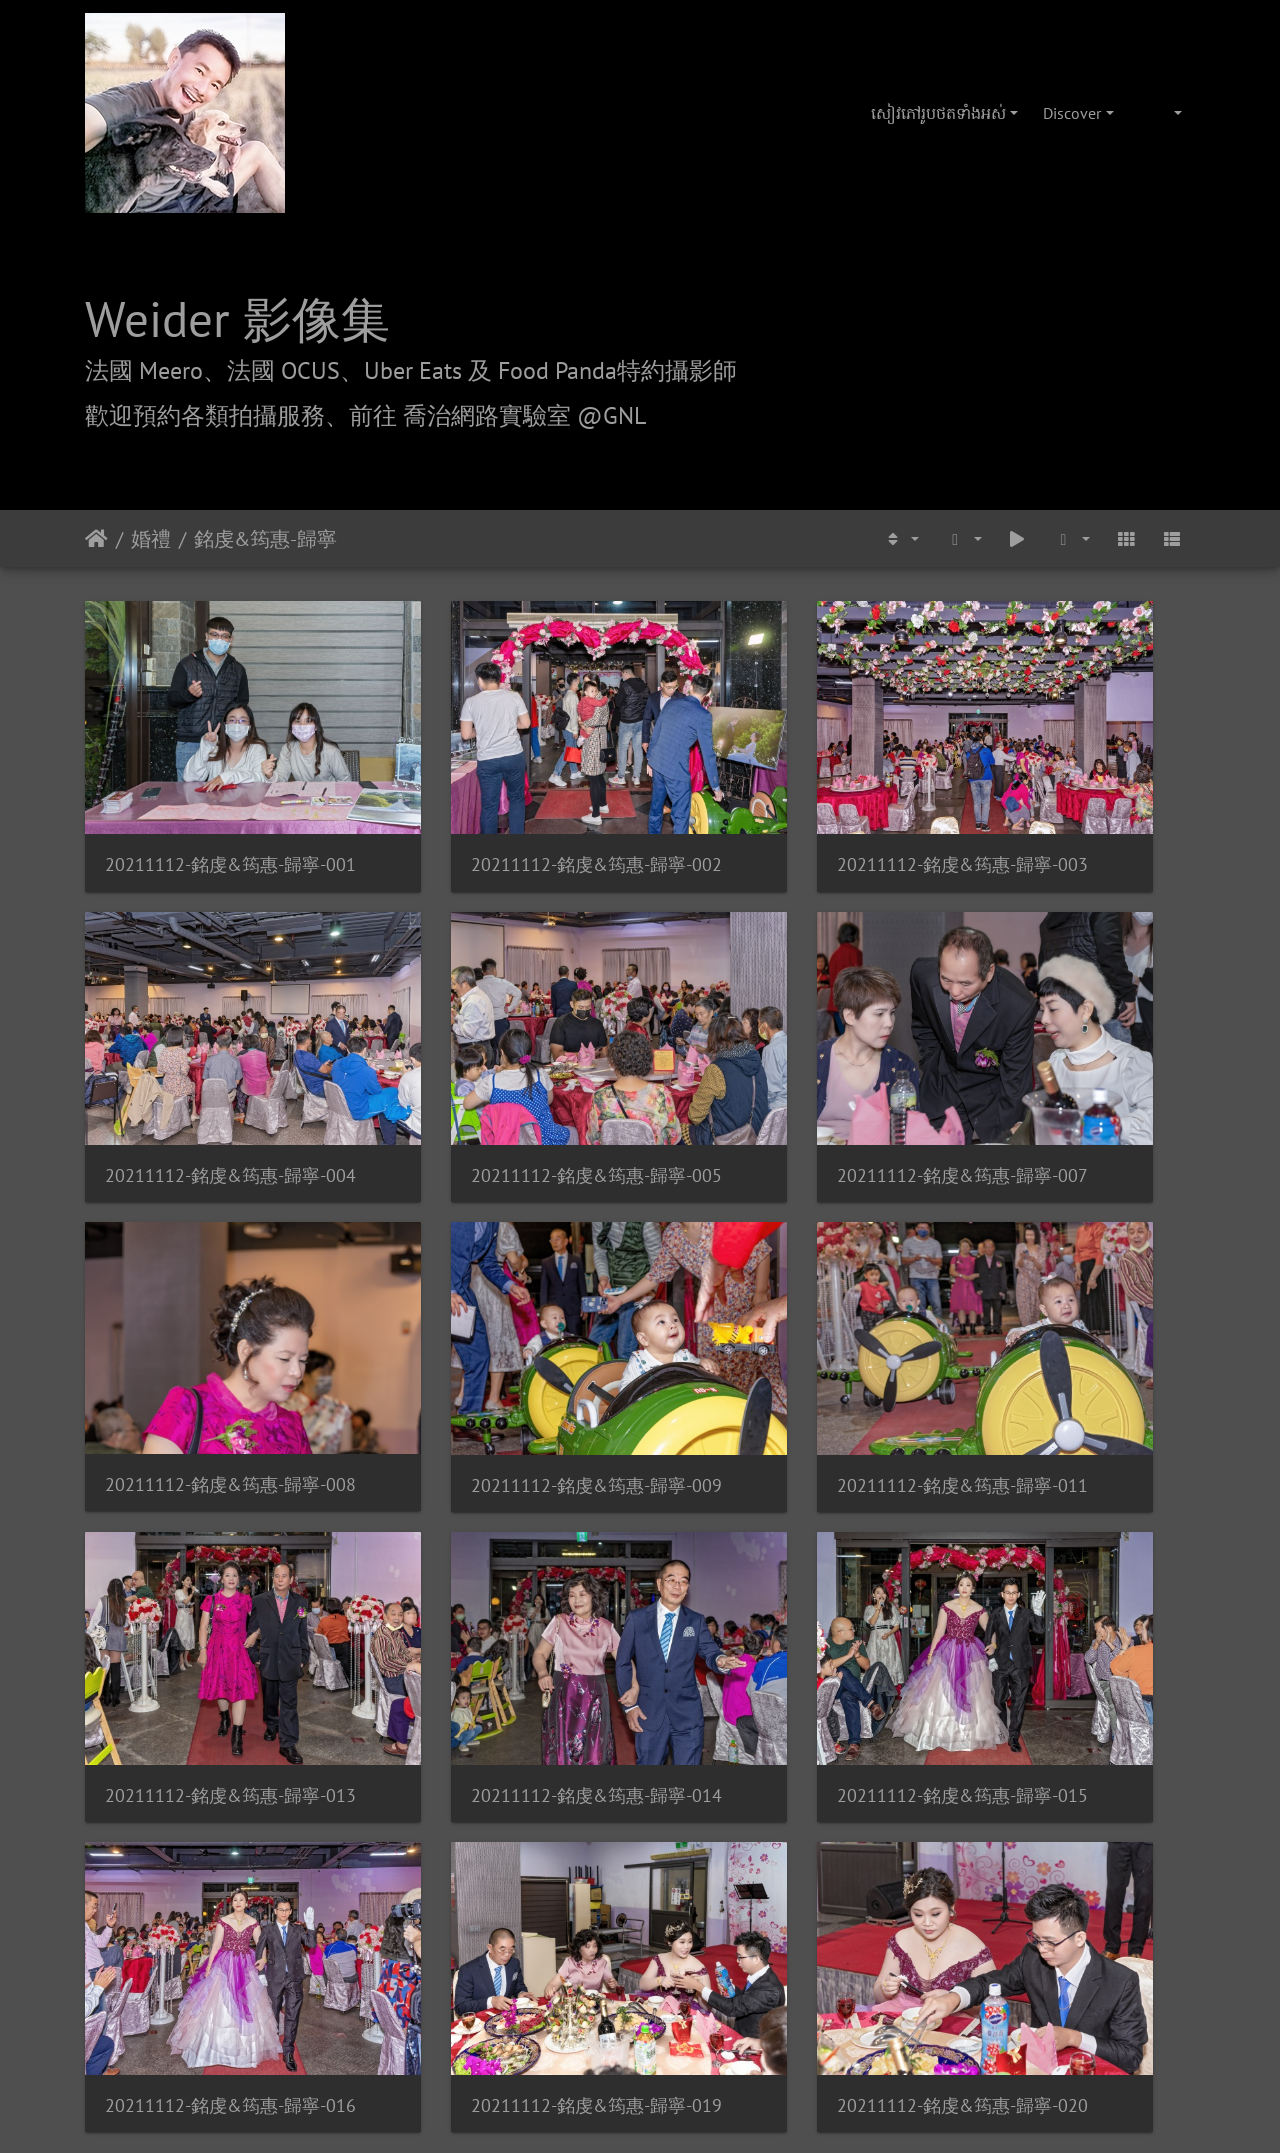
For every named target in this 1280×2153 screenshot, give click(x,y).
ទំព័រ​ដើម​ (96, 539)
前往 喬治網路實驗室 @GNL (497, 415)
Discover (1072, 113)
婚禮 (151, 539)
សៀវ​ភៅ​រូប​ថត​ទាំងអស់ (938, 113)
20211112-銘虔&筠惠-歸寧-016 (212, 1570)
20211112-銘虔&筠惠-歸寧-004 (1067, 808)
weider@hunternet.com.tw (640, 2031)
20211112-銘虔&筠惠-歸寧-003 (782, 808)
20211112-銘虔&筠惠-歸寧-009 (1067, 1062)
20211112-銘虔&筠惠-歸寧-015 (1067, 1316)
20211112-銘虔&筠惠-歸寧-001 (212, 808)
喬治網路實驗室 (583, 1863)
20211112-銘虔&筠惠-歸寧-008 (782, 1061)
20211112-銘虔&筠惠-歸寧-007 (497, 1062)
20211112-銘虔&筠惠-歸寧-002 (497, 808)
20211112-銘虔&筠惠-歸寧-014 (782, 1316)
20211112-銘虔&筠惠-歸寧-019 (497, 1570)
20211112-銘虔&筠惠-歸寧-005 (212, 1062)
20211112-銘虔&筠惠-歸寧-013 (497, 1316)
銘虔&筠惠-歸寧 (265, 539)
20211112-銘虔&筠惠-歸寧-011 (212, 1316)
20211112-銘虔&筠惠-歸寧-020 (782, 1570)
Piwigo (707, 1749)
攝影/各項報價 (702, 1863)
